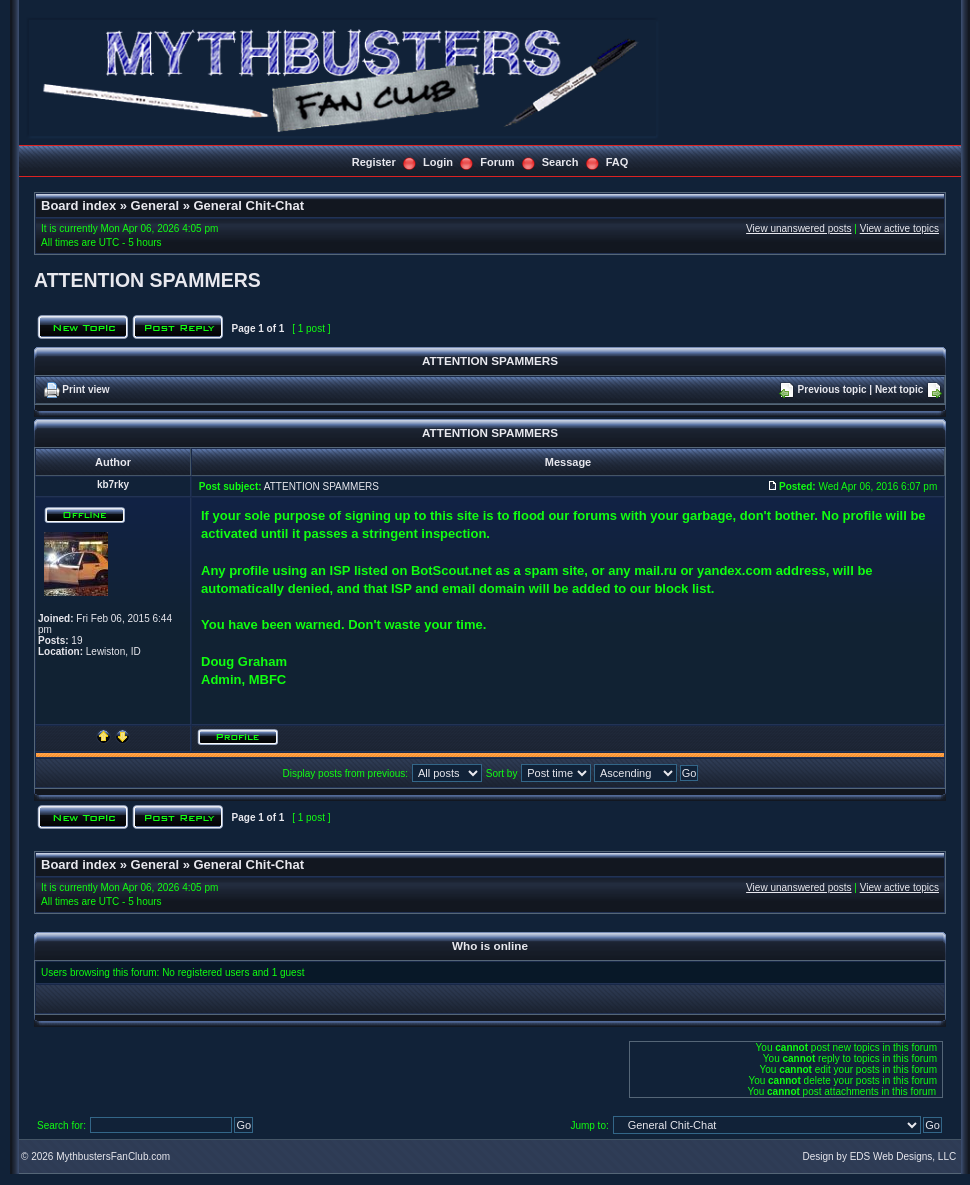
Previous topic (832, 389)
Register (374, 162)
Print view (85, 389)
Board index (78, 205)
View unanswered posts (798, 228)
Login (438, 162)
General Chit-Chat (248, 205)
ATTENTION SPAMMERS (147, 280)
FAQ (617, 162)
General (155, 205)
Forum (497, 162)
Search (560, 162)
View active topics (899, 228)
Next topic (899, 389)
